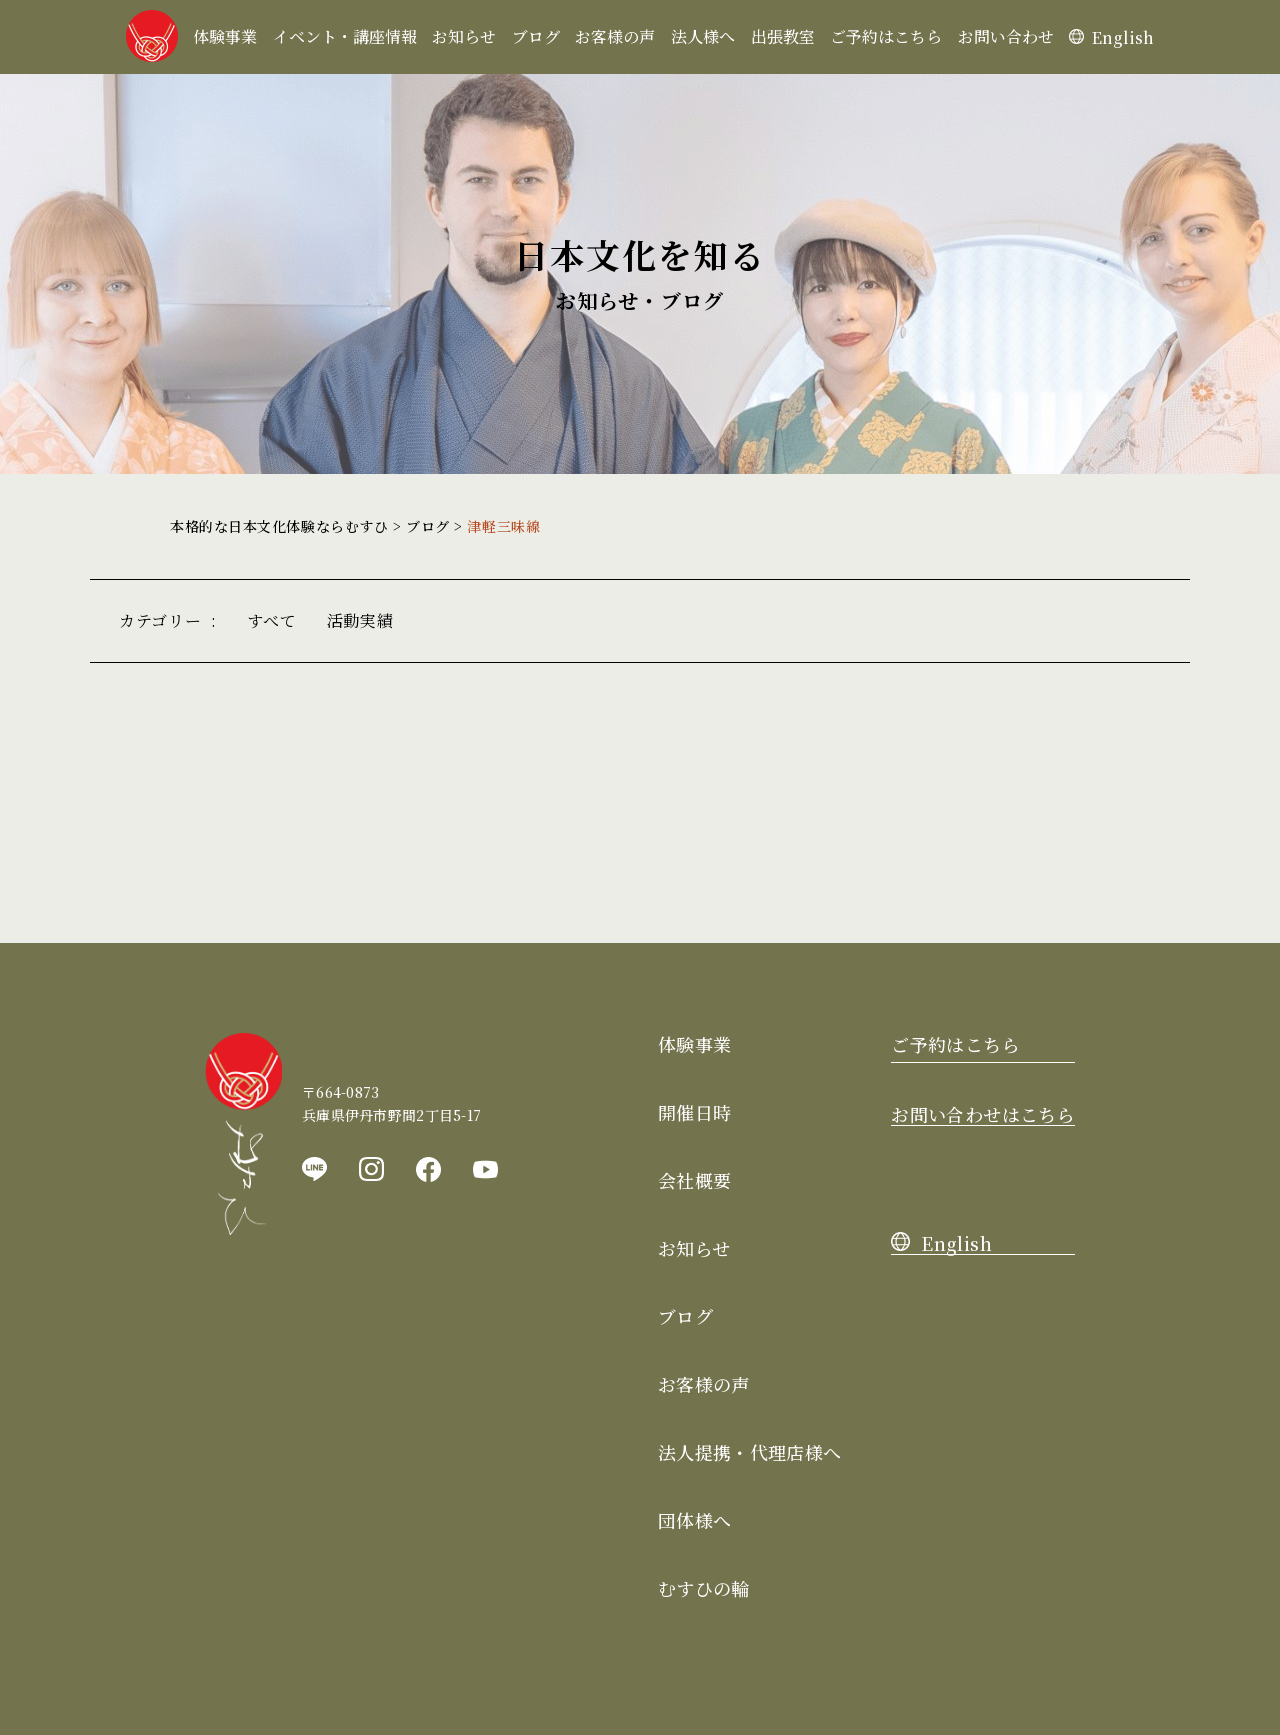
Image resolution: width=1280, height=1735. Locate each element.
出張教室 (783, 36)
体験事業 (225, 36)
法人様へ (703, 36)
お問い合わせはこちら (983, 1114)
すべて (272, 620)
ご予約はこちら (886, 36)
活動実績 (360, 620)
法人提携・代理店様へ (750, 1452)
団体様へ (694, 1520)
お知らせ (464, 36)
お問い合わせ (1006, 36)
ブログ (536, 36)
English (1111, 37)
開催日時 (694, 1112)
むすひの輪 (704, 1588)
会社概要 (694, 1180)
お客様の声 (615, 36)
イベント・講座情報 (345, 36)
